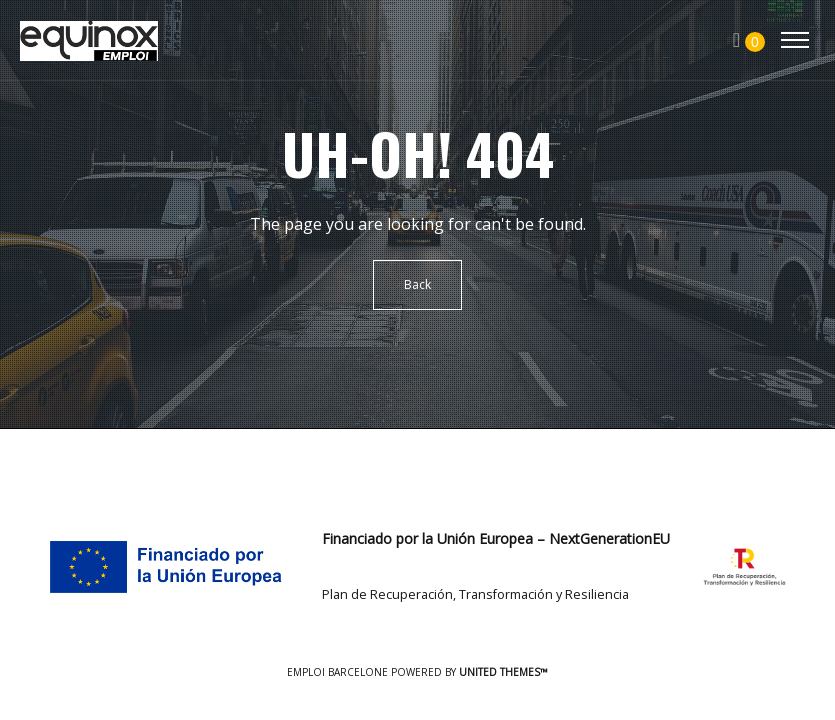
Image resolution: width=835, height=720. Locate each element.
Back (417, 284)
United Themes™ (503, 672)
